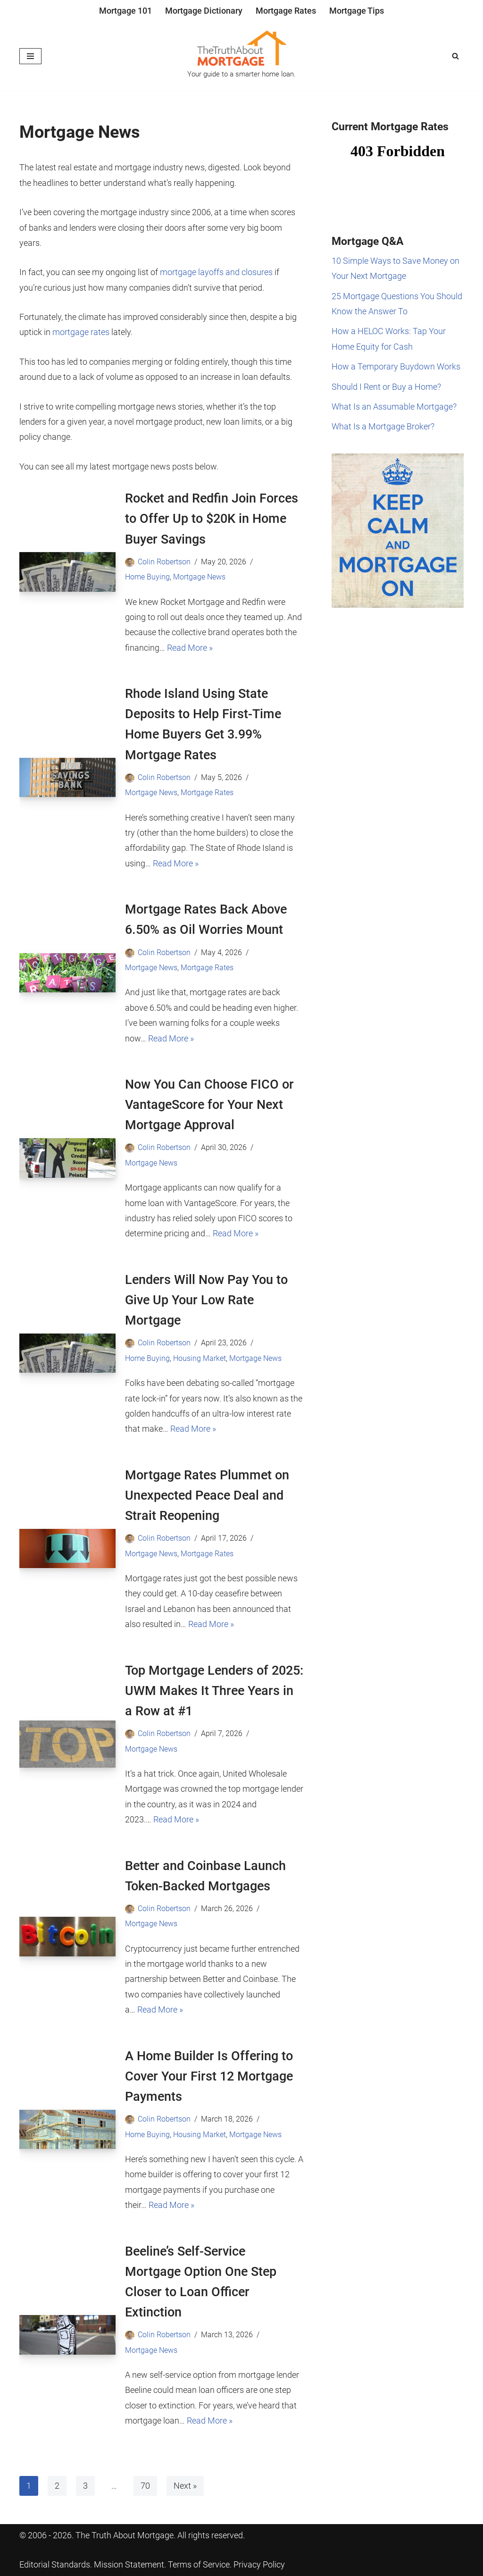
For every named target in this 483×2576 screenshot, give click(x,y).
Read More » (190, 648)
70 (145, 2486)
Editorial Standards (54, 2564)
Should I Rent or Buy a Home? (386, 387)
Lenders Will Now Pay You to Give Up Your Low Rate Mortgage (206, 1300)
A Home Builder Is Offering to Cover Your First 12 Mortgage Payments (209, 2076)
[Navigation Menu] (30, 56)
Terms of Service (199, 2564)
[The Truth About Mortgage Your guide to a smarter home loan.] (241, 56)
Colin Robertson (164, 561)
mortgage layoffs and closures (216, 272)
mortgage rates (80, 332)
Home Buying (147, 576)
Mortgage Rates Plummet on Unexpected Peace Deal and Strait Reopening (207, 1495)
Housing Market (199, 1358)
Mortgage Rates (286, 11)
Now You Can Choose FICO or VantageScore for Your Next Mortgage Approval (209, 1105)
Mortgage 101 (125, 11)
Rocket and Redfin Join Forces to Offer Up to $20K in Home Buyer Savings (211, 518)
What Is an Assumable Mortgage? (394, 406)
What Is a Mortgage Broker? (383, 426)
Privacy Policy (259, 2564)
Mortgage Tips (356, 11)
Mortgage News (199, 576)
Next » (185, 2486)
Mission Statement (129, 2564)
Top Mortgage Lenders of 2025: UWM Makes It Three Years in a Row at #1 (214, 1691)
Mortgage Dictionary (203, 11)
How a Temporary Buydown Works (396, 366)
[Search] (455, 55)
